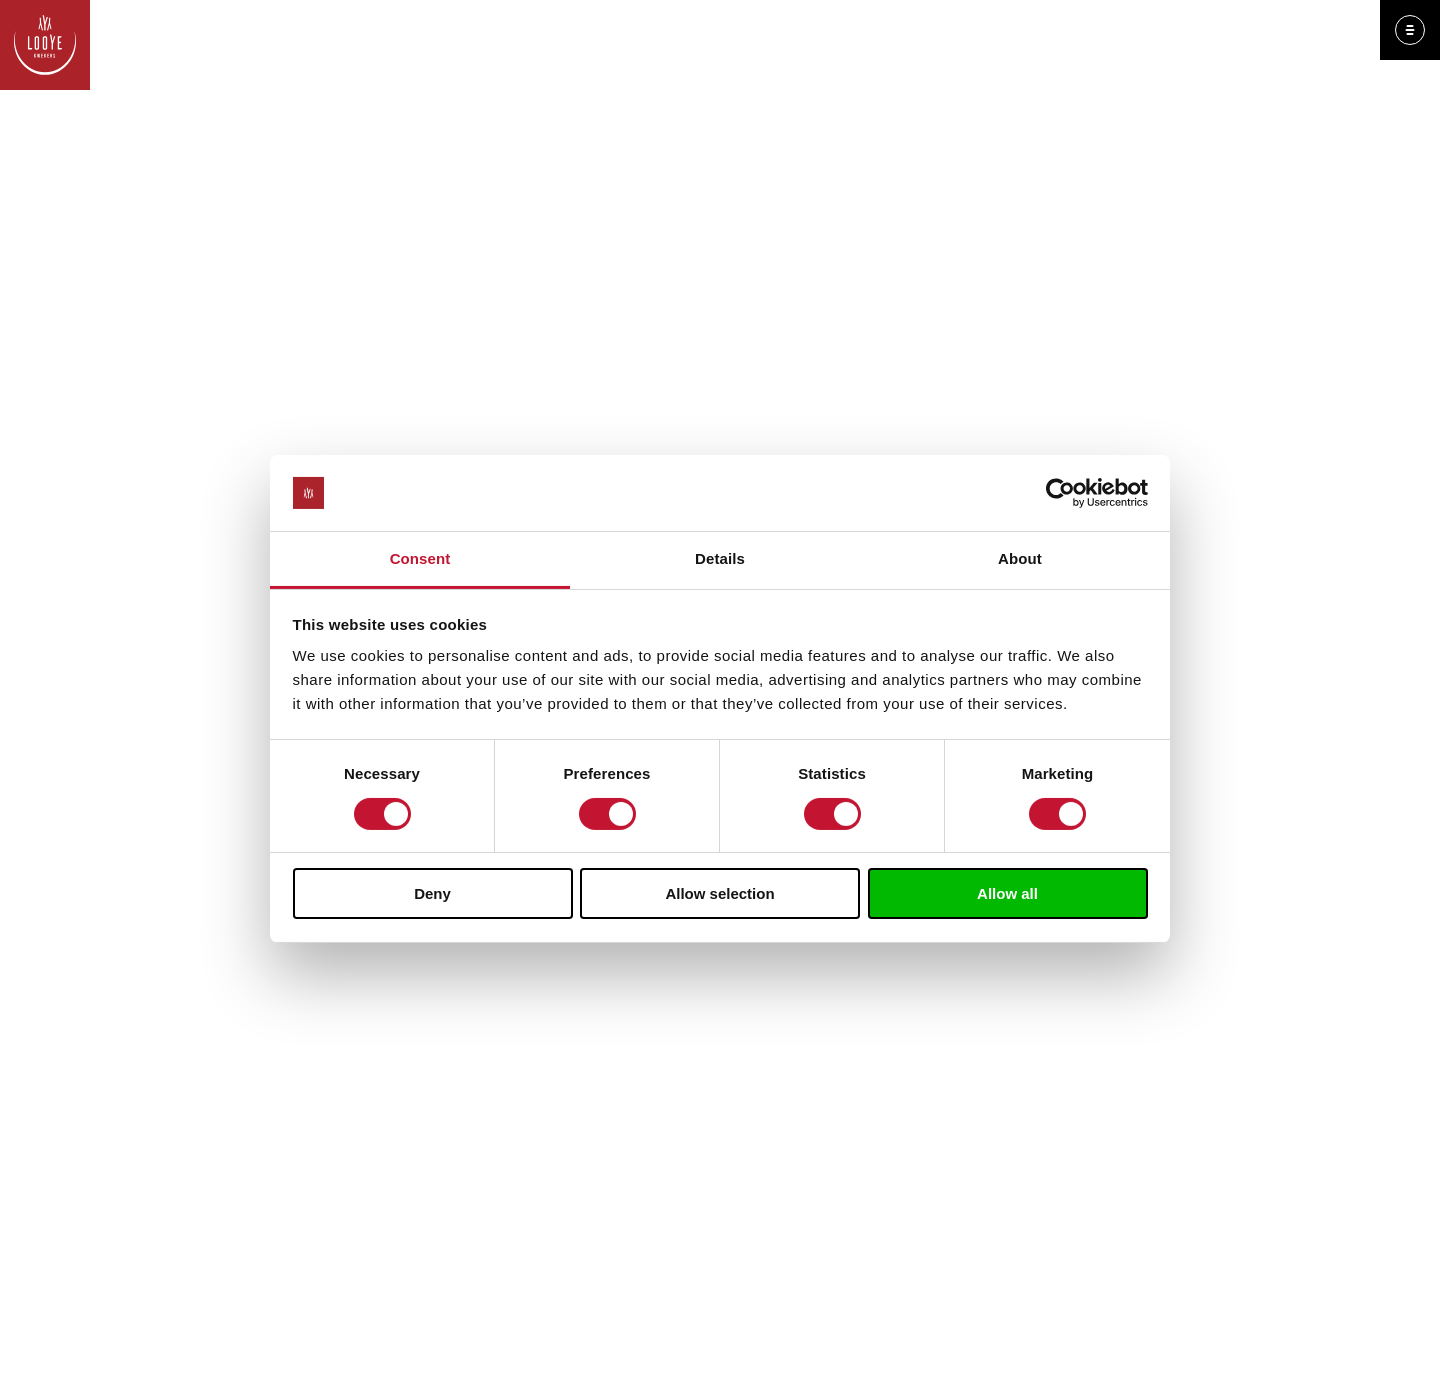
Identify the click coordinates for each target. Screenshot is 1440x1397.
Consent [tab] (420, 558)
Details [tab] (720, 558)
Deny (432, 893)
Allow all (1007, 893)
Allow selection (719, 893)
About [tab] (1020, 558)
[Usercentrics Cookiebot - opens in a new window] (1060, 493)
